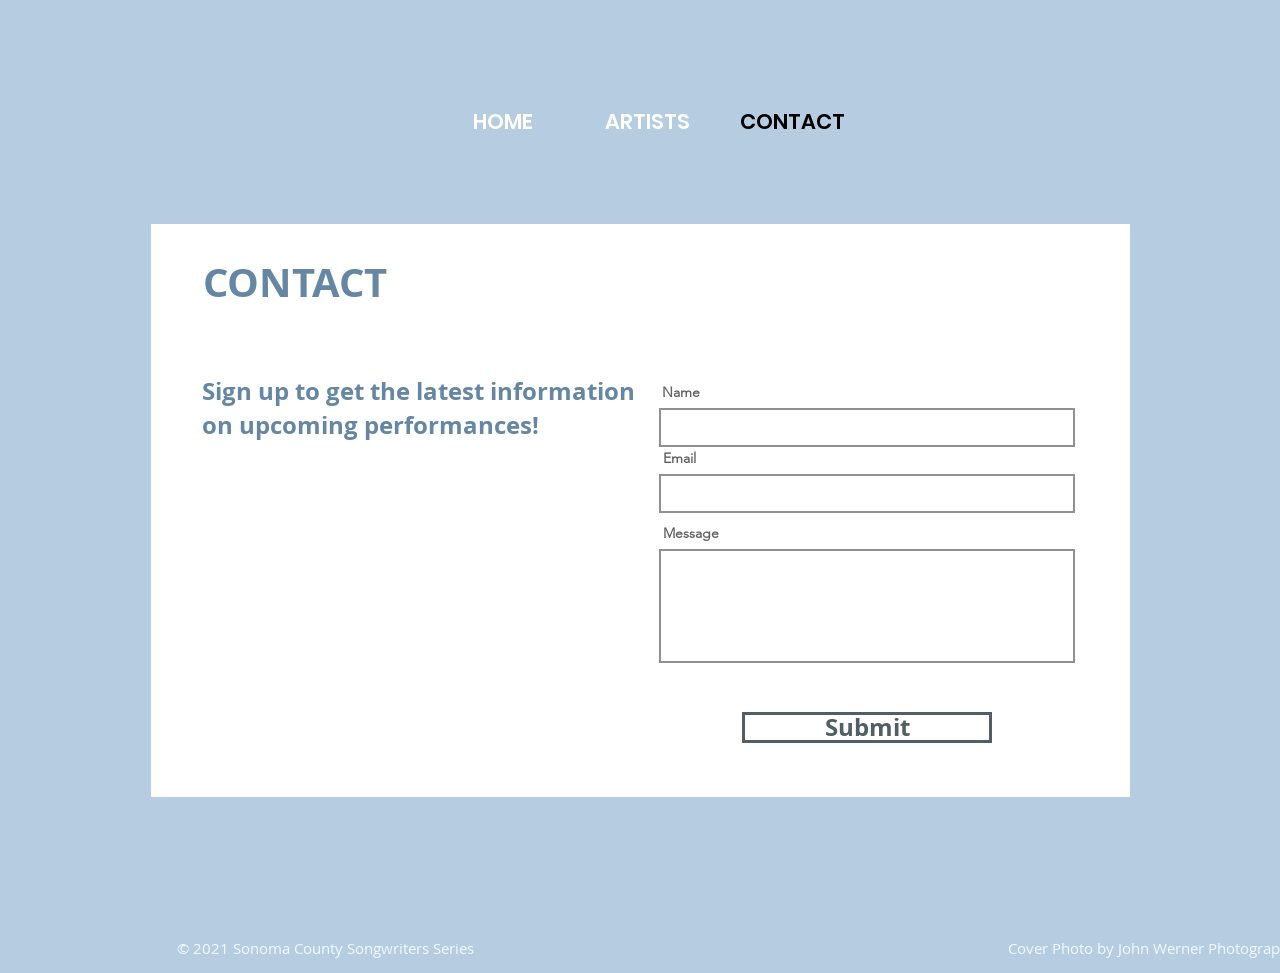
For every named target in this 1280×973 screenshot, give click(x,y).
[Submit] (867, 727)
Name (681, 392)
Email (679, 458)
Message (691, 533)
